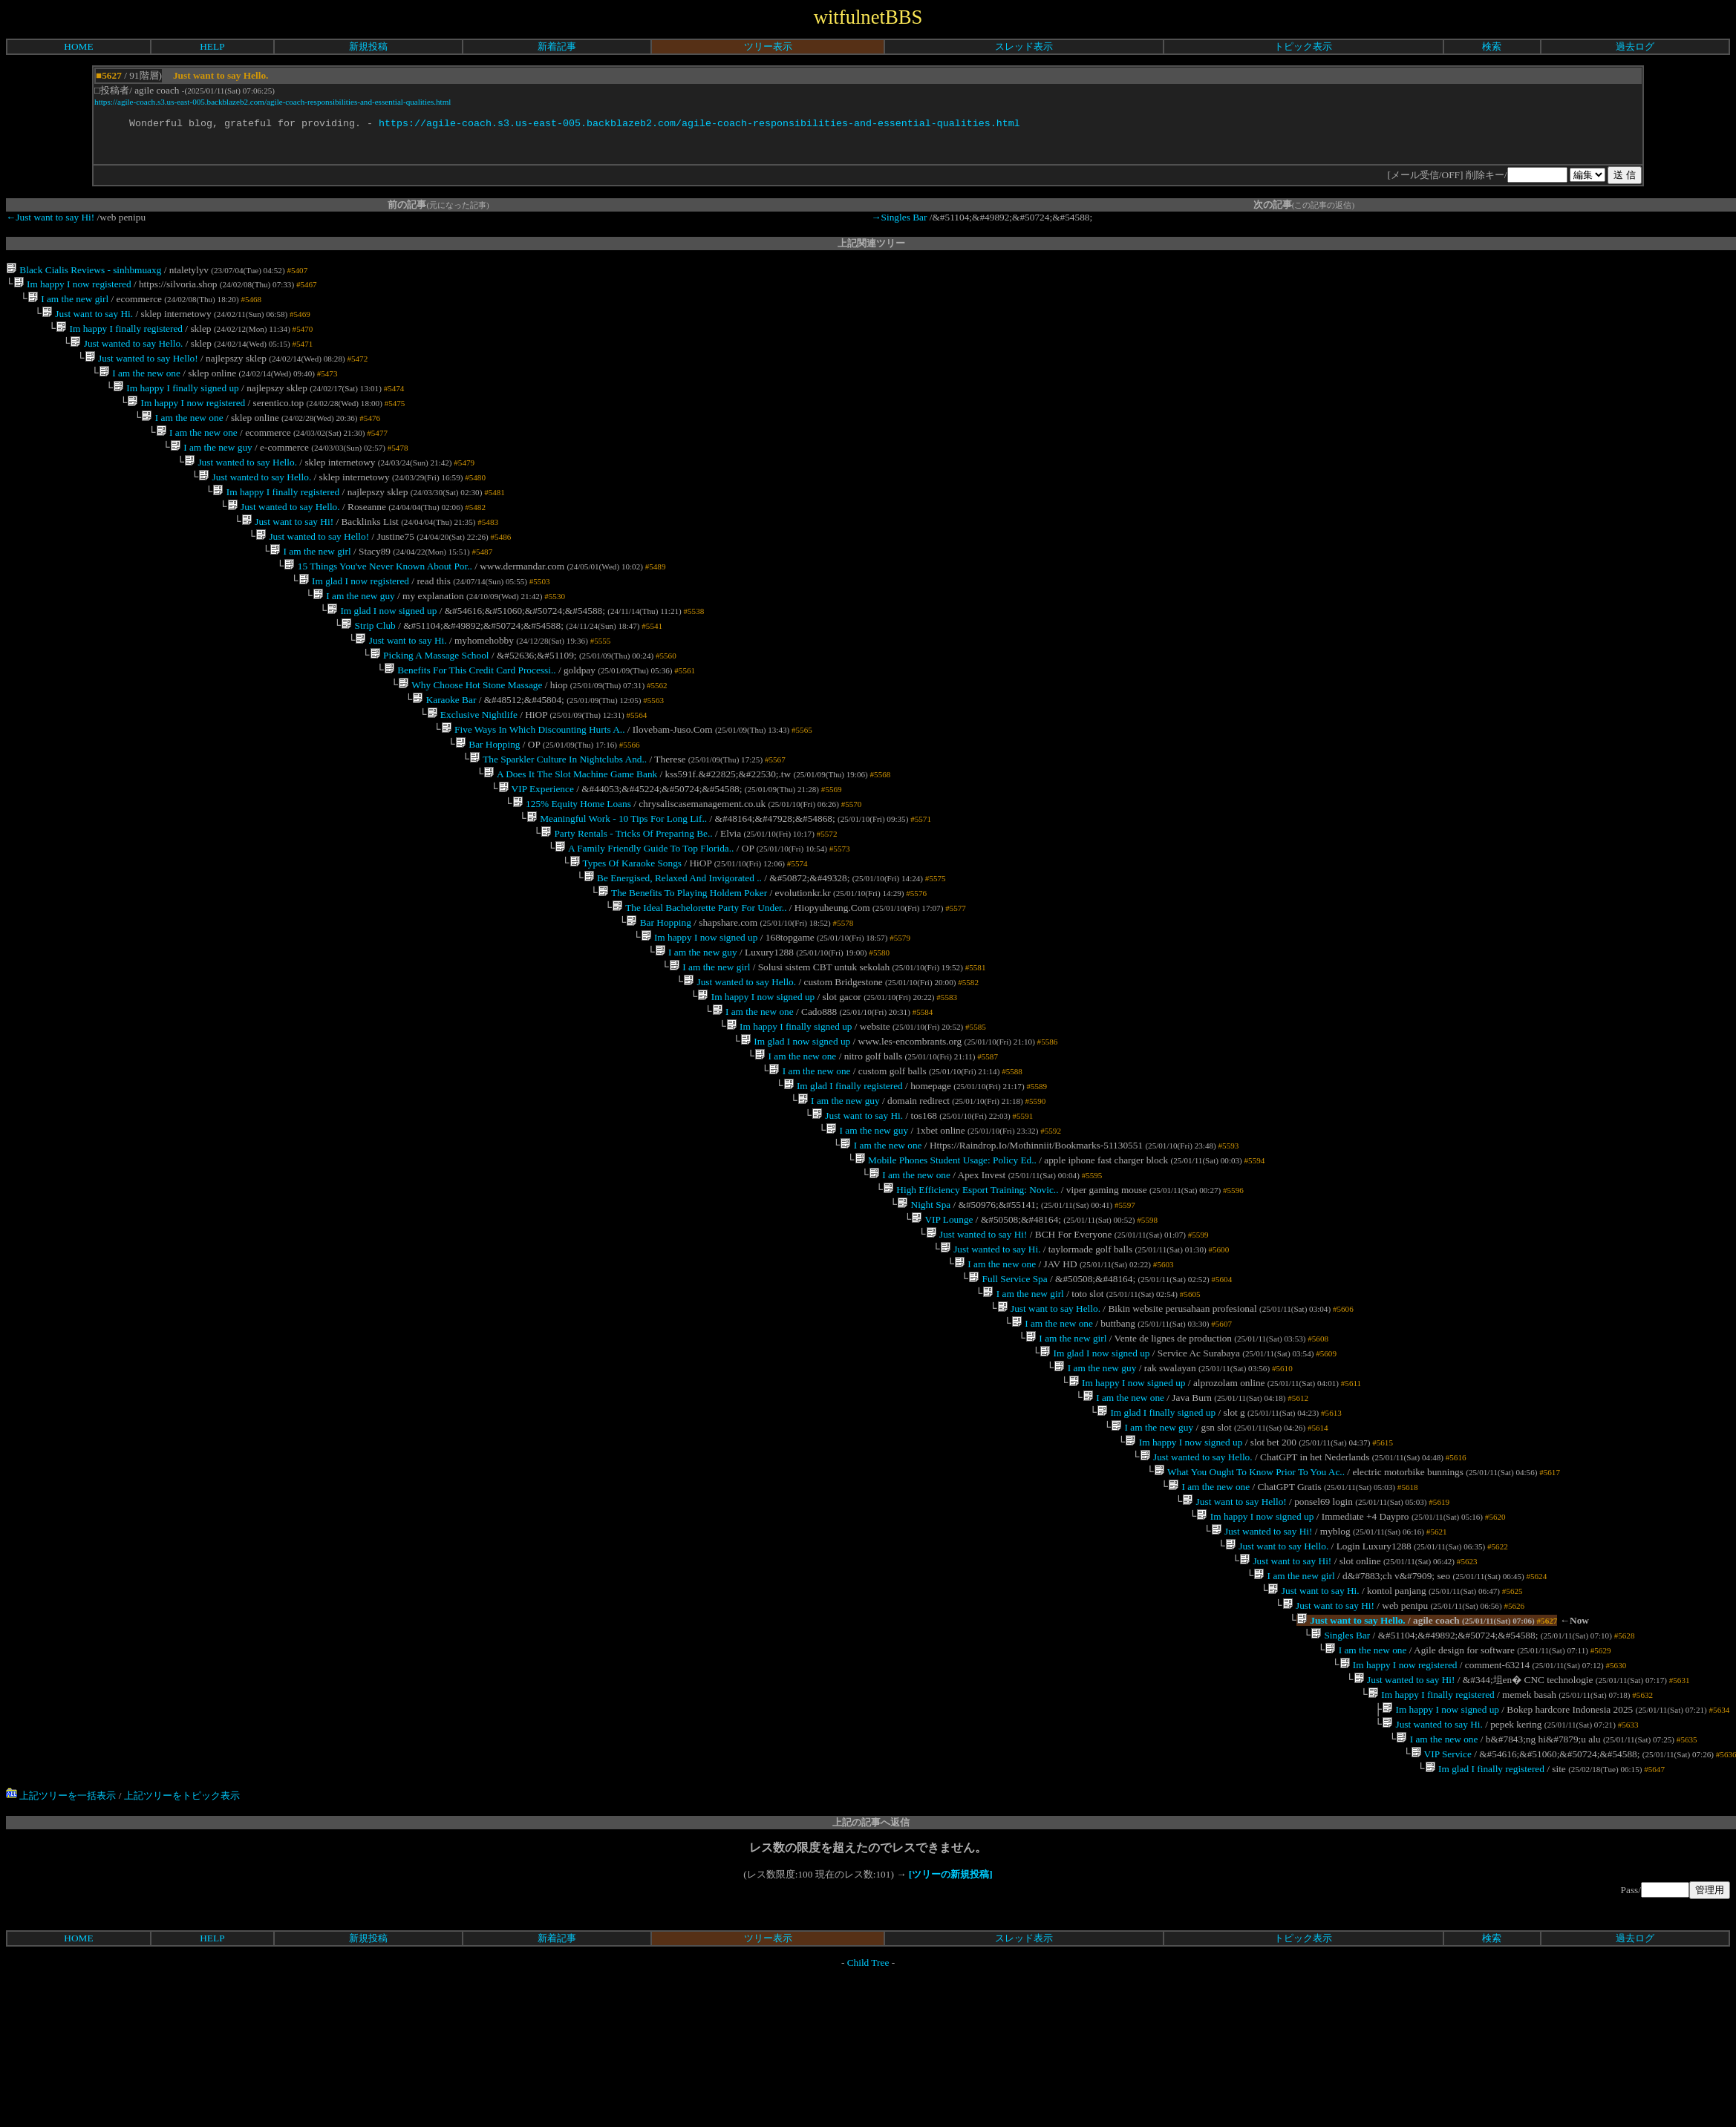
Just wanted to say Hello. (126, 353)
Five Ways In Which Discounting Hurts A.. (533, 777)
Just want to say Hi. (87, 320)
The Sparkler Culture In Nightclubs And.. (558, 810)
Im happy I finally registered (119, 336)
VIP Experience (535, 843)
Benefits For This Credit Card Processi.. (470, 712)
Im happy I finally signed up (176, 402)
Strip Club (368, 663)
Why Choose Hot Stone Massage (470, 728)
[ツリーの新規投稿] (951, 2026)
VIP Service (1440, 1904)
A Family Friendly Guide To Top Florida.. (644, 908)
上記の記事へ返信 (871, 1974)
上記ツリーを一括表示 (61, 1947)
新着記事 (557, 46)
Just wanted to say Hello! (141, 369)
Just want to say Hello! (1234, 1627)
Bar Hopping (488, 794)
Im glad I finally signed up (1156, 1529)
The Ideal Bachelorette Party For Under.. (699, 973)
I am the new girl (67, 304)
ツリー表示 (768, 46)
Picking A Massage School (429, 696)
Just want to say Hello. (1048, 1414)
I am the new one (139, 385)
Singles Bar (1340, 1774)
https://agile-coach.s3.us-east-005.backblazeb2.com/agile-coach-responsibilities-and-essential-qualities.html (272, 101)
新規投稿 (368, 46)
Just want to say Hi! (287, 549)
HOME (78, 46)
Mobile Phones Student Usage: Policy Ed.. (945, 1251)
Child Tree (868, 2114)
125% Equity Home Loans (571, 859)
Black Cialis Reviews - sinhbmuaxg (83, 272)
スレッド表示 (1024, 46)
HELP (212, 46)
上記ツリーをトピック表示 (182, 1947)
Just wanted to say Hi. (990, 1349)
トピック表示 (1303, 46)
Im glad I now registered (353, 614)
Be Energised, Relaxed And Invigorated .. (673, 941)
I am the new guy (211, 467)
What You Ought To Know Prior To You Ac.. (1249, 1594)
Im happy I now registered (72, 287)
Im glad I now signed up (382, 647)
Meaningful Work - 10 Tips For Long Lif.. (616, 875)
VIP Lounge (942, 1316)
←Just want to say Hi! (50, 219)
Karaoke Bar (444, 745)
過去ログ (1635, 46)
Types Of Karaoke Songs (625, 924)
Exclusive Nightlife (471, 761)
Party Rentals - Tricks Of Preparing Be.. (627, 892)
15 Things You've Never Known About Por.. (377, 598)
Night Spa (923, 1300)
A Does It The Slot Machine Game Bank (570, 826)
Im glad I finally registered (842, 1169)
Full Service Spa (1007, 1382)
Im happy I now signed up (698, 1006)
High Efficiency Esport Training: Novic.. (971, 1284)
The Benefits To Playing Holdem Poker (682, 957)
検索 (1491, 46)
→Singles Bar (899, 219)
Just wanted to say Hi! (976, 1333)
